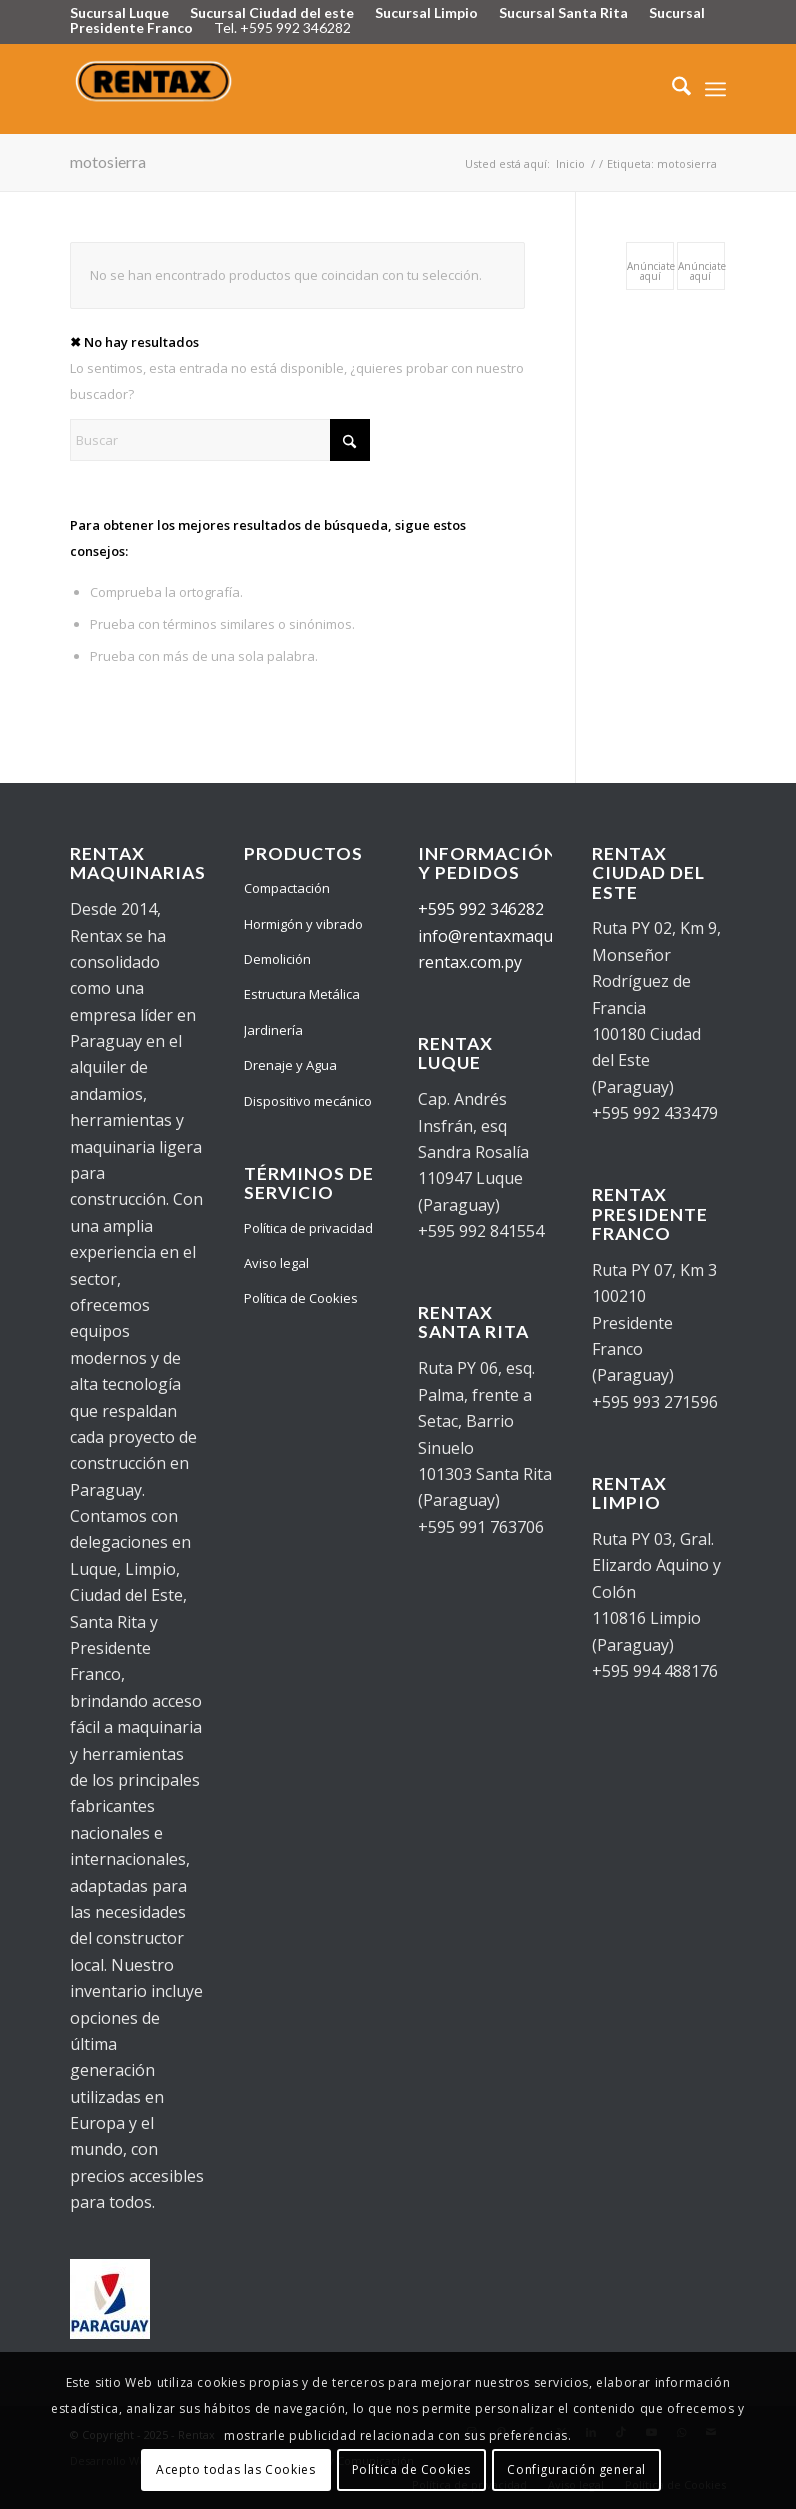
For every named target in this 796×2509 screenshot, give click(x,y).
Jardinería (273, 1030)
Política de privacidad (308, 1228)
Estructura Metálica (302, 994)
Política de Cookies (301, 1298)
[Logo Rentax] (155, 89)
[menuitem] (671, 89)
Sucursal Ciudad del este (272, 12)
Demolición (277, 959)
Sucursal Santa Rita (563, 12)
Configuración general (576, 2469)
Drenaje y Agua (290, 1065)
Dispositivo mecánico (308, 1101)
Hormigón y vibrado (303, 924)
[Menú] (715, 89)
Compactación (287, 888)
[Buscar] (671, 89)
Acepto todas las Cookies (235, 2469)
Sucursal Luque (119, 12)
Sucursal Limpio (426, 12)
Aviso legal (276, 1263)
